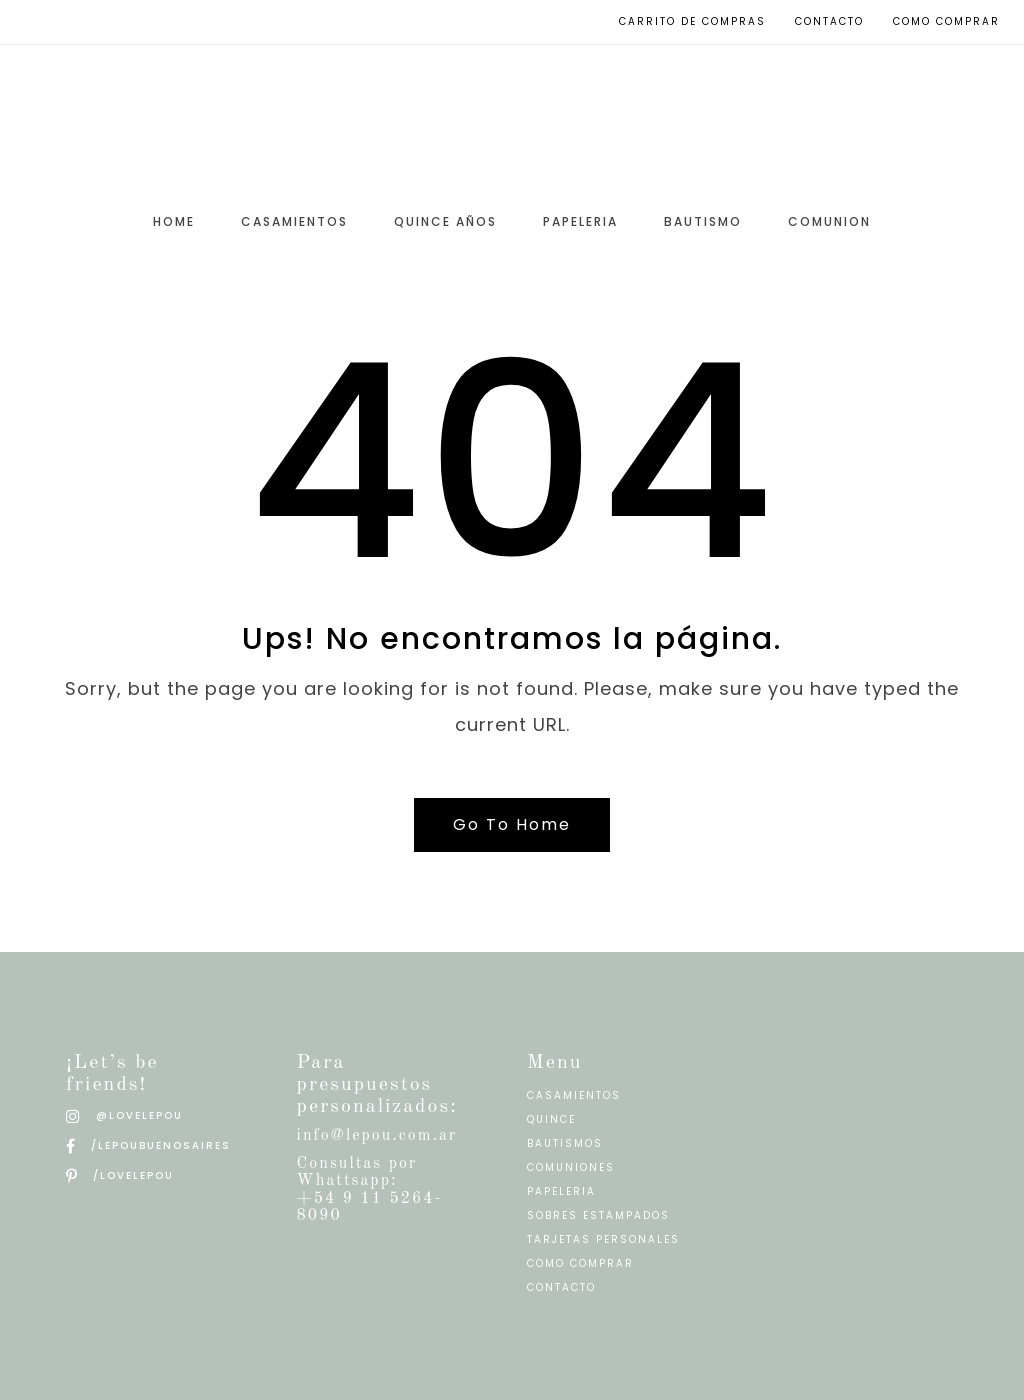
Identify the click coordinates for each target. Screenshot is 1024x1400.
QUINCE (551, 1119)
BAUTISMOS (565, 1143)
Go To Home (512, 824)
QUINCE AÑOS (445, 221)
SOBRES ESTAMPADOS (598, 1215)
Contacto (829, 21)
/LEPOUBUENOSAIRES (148, 1145)
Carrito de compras (692, 21)
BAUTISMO (703, 221)
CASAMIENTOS (294, 221)
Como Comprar (946, 21)
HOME (174, 221)
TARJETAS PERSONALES (603, 1239)
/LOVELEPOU (120, 1175)
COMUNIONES (571, 1167)
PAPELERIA (580, 221)
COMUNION (829, 221)
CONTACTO (561, 1287)
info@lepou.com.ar (377, 1136)
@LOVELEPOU (124, 1115)
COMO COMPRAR (580, 1263)
